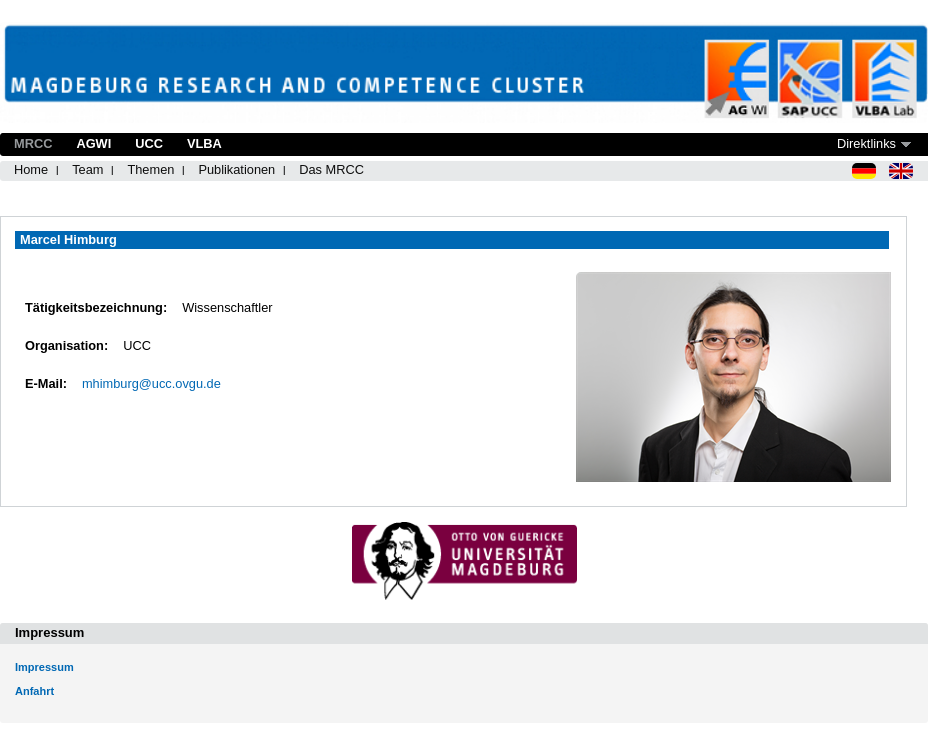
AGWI (93, 143)
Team (87, 169)
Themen (150, 169)
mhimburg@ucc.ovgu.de (151, 383)
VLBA (204, 143)
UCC (149, 143)
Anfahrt (34, 691)
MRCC (33, 143)
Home (31, 169)
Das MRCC (331, 169)
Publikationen (236, 169)
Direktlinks (866, 143)
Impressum (44, 667)
